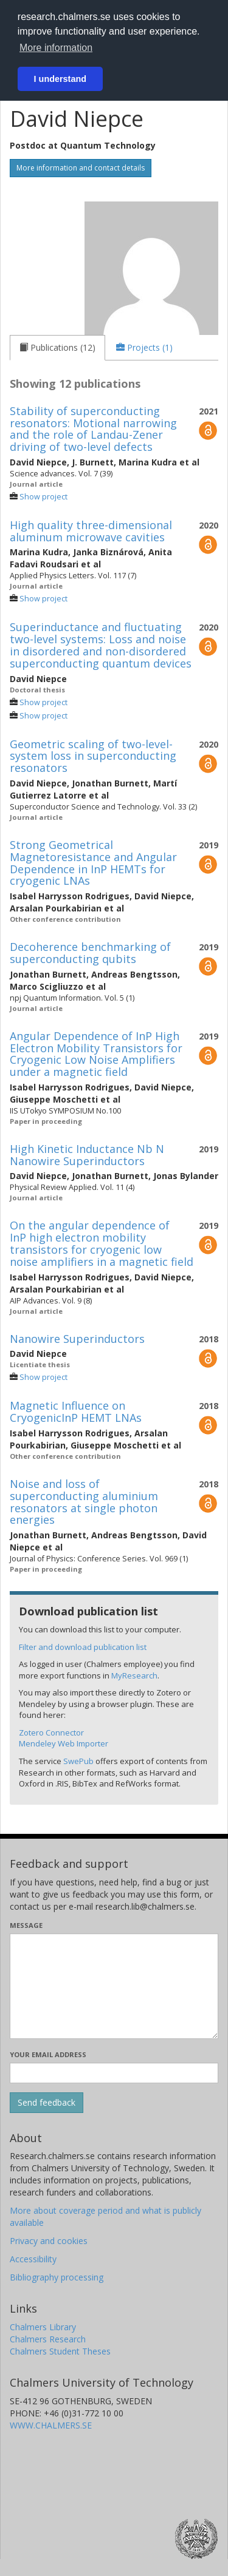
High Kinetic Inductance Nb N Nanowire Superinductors (87, 1154)
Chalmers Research (48, 2339)
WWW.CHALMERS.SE (51, 2425)
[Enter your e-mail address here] (114, 2073)
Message (26, 1925)
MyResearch (134, 1675)
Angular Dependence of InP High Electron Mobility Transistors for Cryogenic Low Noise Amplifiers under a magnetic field (96, 1054)
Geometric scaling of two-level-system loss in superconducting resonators (93, 756)
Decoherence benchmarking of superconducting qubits (90, 952)
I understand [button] (60, 79)
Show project (43, 497)
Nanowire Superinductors (77, 1338)
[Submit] (46, 2102)
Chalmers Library (43, 2327)
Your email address (48, 2054)
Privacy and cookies (49, 2240)
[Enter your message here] (114, 1986)
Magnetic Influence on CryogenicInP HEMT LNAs (76, 1411)
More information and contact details (80, 168)
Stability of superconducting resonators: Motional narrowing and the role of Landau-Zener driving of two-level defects (93, 429)
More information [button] (55, 47)
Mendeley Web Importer (63, 1743)
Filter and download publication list (83, 1646)
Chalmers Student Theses (60, 2351)
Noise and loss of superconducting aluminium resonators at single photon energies (84, 1501)
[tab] (57, 347)
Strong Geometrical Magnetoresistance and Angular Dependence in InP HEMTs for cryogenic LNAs (93, 862)
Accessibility (33, 2259)
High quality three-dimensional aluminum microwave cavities (91, 531)
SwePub (78, 1761)
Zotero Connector (51, 1732)
